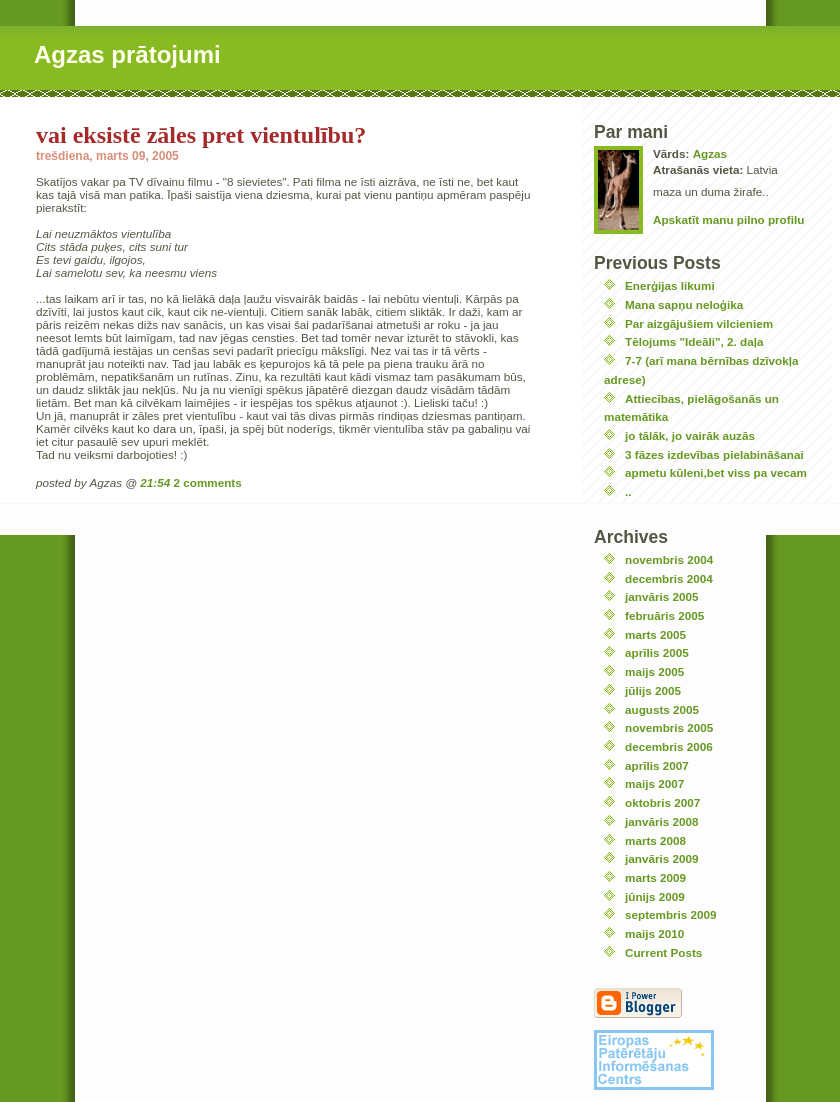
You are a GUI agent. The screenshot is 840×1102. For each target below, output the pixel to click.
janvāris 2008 (661, 821)
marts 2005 (655, 634)
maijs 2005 (654, 671)
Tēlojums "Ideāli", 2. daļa (694, 341)
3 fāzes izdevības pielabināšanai (714, 454)
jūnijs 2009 (655, 896)
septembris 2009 (671, 914)
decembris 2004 (669, 578)
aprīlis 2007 (657, 765)
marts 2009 (655, 877)
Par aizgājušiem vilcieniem (699, 323)
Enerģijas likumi (670, 285)
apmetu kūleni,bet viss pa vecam (716, 472)
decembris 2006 (669, 746)
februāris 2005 (664, 615)
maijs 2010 (654, 933)
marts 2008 (655, 840)
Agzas (710, 153)
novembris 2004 (669, 559)
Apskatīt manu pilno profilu (728, 219)
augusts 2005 (662, 709)
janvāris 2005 (661, 596)
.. (628, 491)
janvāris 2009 (661, 858)
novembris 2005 (669, 727)
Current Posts (663, 952)
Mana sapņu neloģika (684, 304)
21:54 (155, 482)
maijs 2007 (654, 783)
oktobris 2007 (662, 802)
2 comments (208, 482)
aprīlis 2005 (657, 652)
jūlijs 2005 (653, 690)
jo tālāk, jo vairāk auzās (690, 435)
